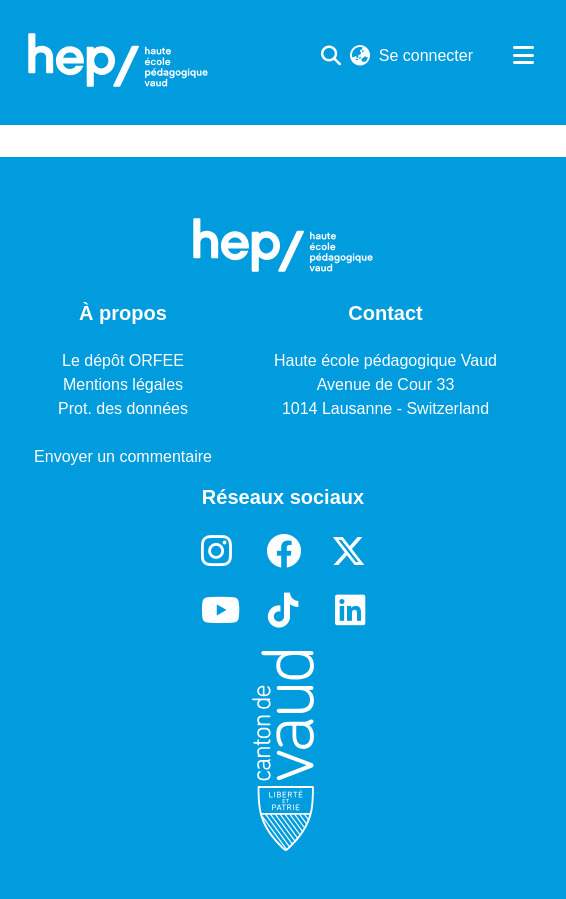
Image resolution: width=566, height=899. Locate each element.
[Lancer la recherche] (331, 56)
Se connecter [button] (427, 55)
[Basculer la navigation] (523, 56)
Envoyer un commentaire (123, 456)
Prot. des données (123, 408)
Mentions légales (123, 384)
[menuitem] (360, 56)
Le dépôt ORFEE (123, 360)
